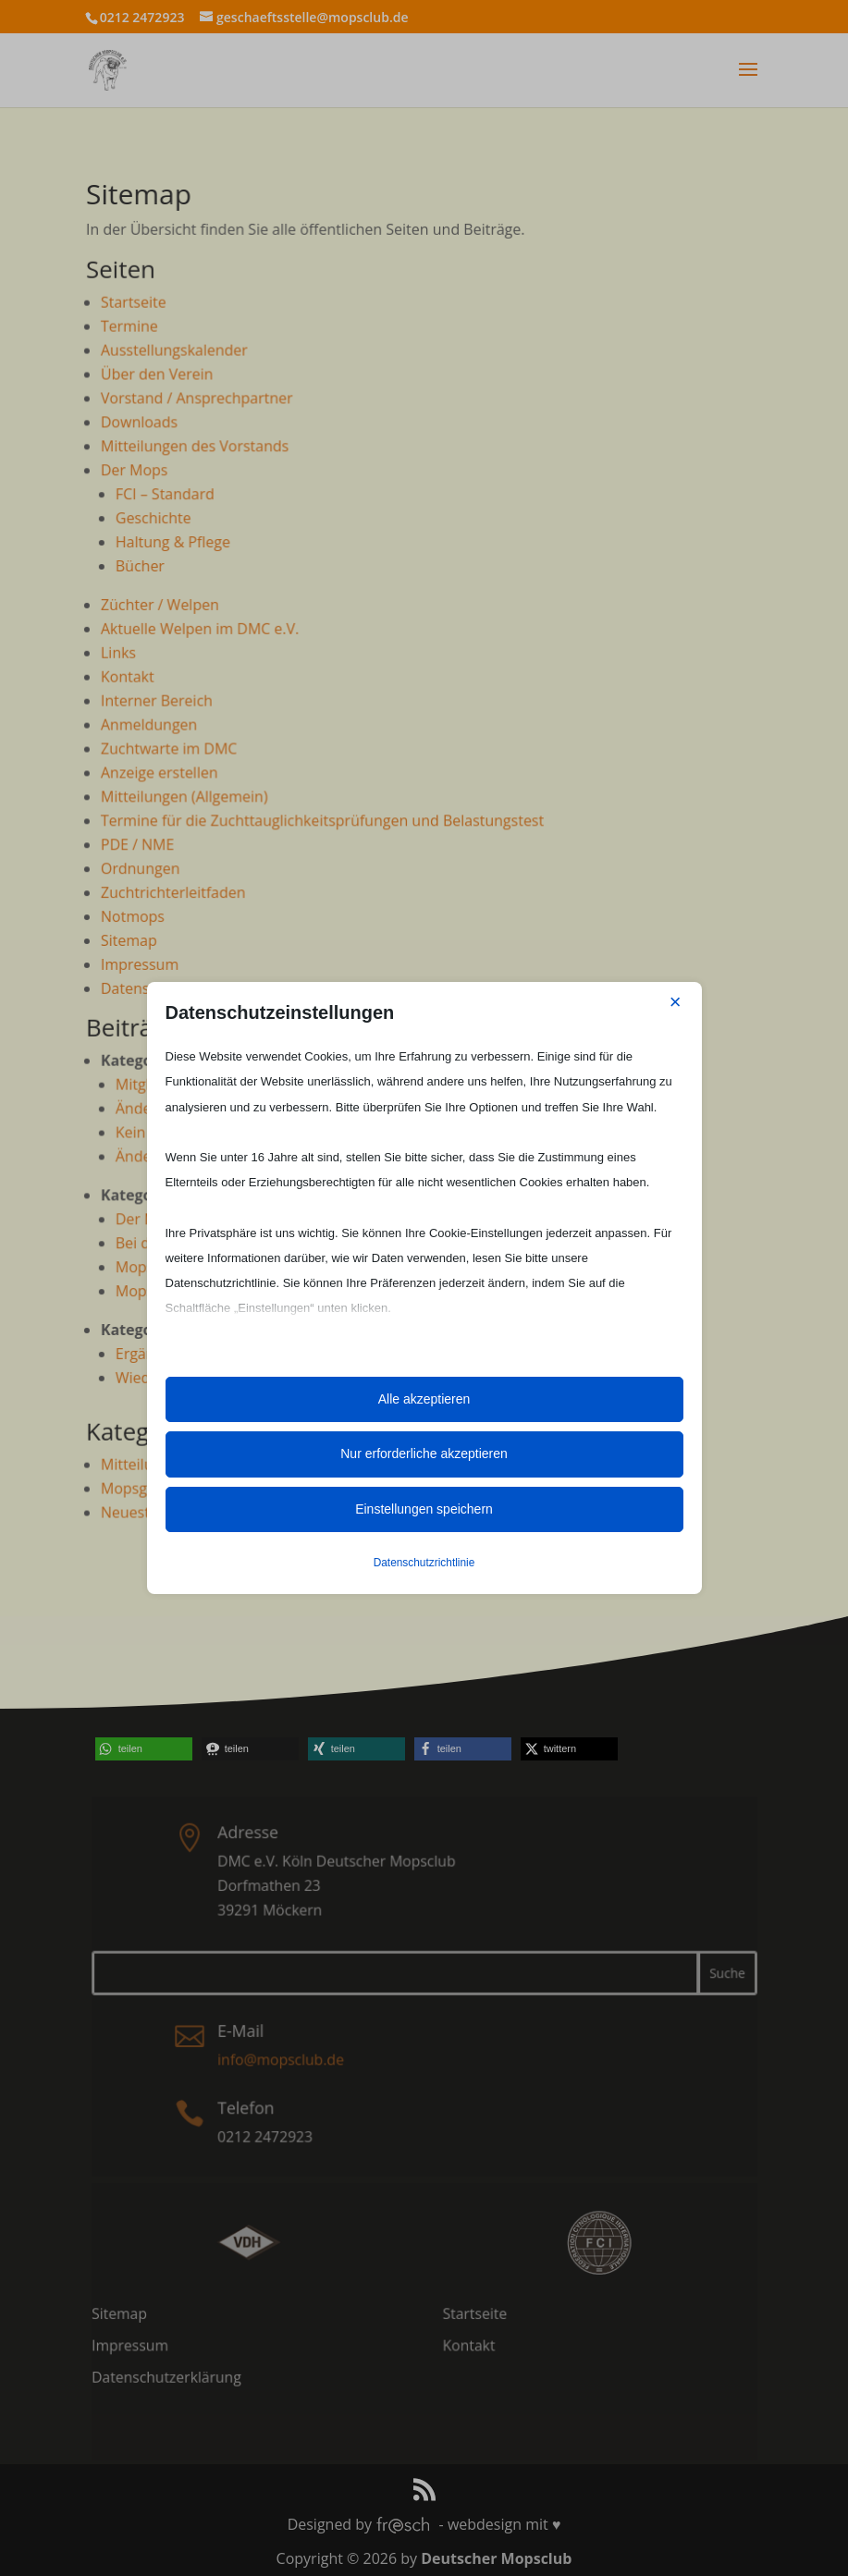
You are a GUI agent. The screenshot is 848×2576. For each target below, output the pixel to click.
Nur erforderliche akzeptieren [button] (424, 1453)
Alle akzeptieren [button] (424, 1399)
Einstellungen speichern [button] (424, 1509)
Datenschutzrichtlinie (424, 1562)
